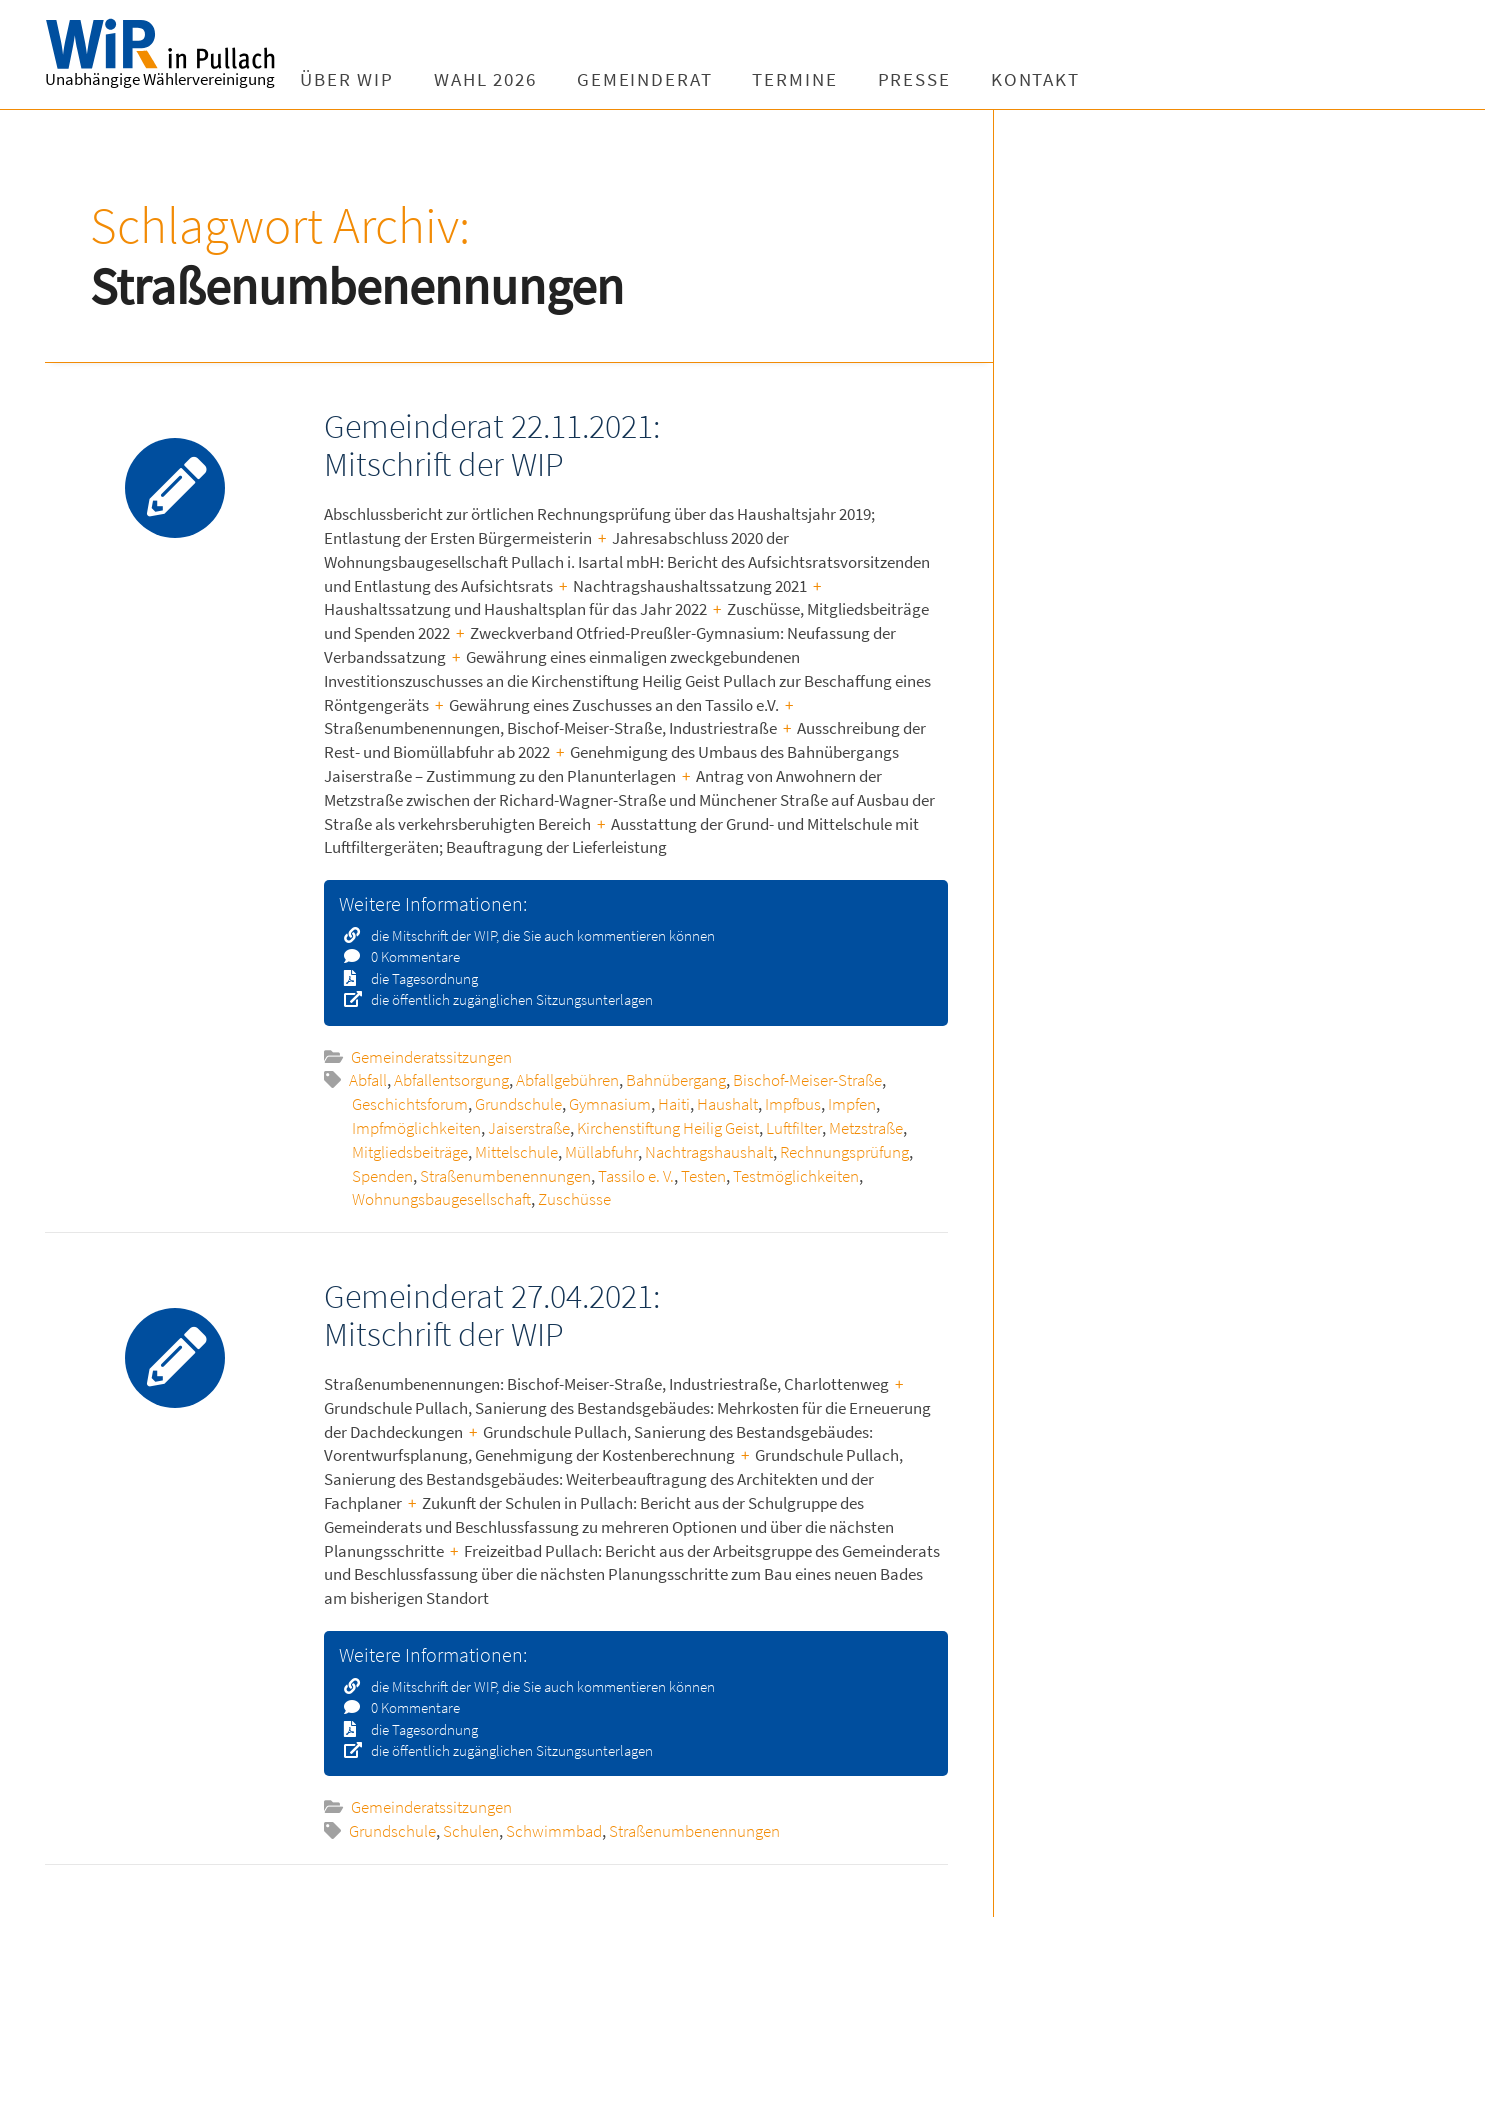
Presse (928, 79)
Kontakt (1050, 79)
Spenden (382, 1176)
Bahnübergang (676, 1080)
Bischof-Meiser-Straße (807, 1080)
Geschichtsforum (410, 1104)
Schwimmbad (554, 1831)
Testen (703, 1176)
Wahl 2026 (500, 79)
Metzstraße (866, 1128)
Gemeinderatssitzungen (431, 1057)
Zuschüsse (574, 1199)
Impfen (852, 1104)
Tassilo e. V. (636, 1176)
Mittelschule (516, 1152)
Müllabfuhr (601, 1152)
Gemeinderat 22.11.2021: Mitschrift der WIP (492, 444)
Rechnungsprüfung (844, 1152)
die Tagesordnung (418, 978)
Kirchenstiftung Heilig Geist (668, 1128)
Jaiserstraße (529, 1128)
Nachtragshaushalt (709, 1152)
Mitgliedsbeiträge (410, 1152)
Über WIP (362, 79)
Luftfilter (794, 1128)
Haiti (674, 1104)
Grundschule (518, 1104)
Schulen (471, 1831)
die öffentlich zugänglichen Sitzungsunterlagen (505, 999)
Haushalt (727, 1104)
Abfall (368, 1080)
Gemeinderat (660, 79)
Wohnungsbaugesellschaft (441, 1199)
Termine (809, 79)
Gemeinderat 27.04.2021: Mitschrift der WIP (492, 1314)
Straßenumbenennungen (505, 1176)
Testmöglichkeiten (796, 1176)
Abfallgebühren (567, 1080)
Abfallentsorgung (451, 1080)
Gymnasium (610, 1104)
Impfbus (793, 1104)
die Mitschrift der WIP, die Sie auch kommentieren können (536, 935)
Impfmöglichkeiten (416, 1128)
